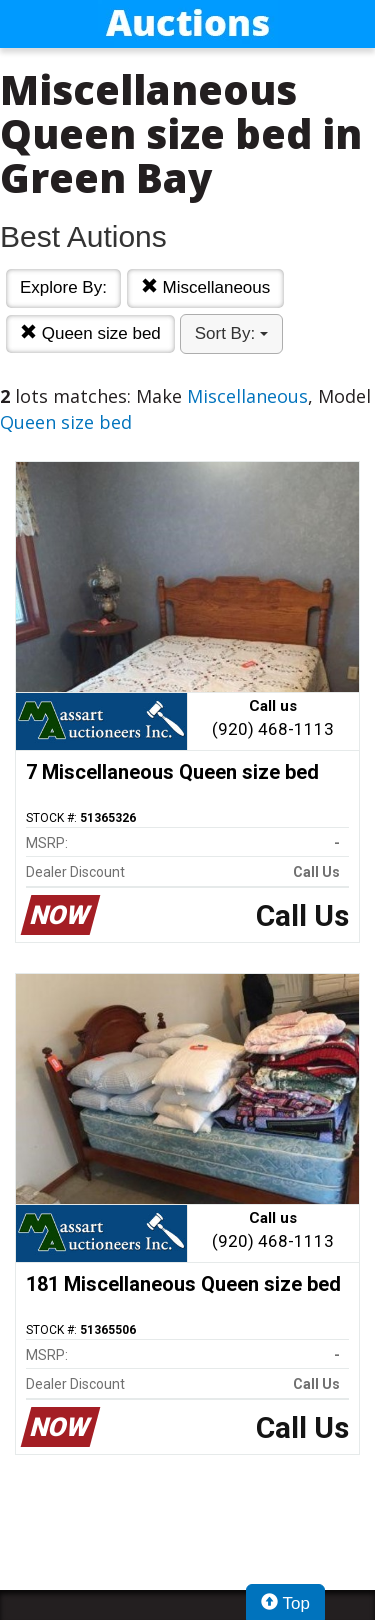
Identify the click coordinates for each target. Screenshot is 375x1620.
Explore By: (63, 287)
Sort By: (231, 333)
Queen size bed (90, 333)
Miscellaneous (205, 287)
